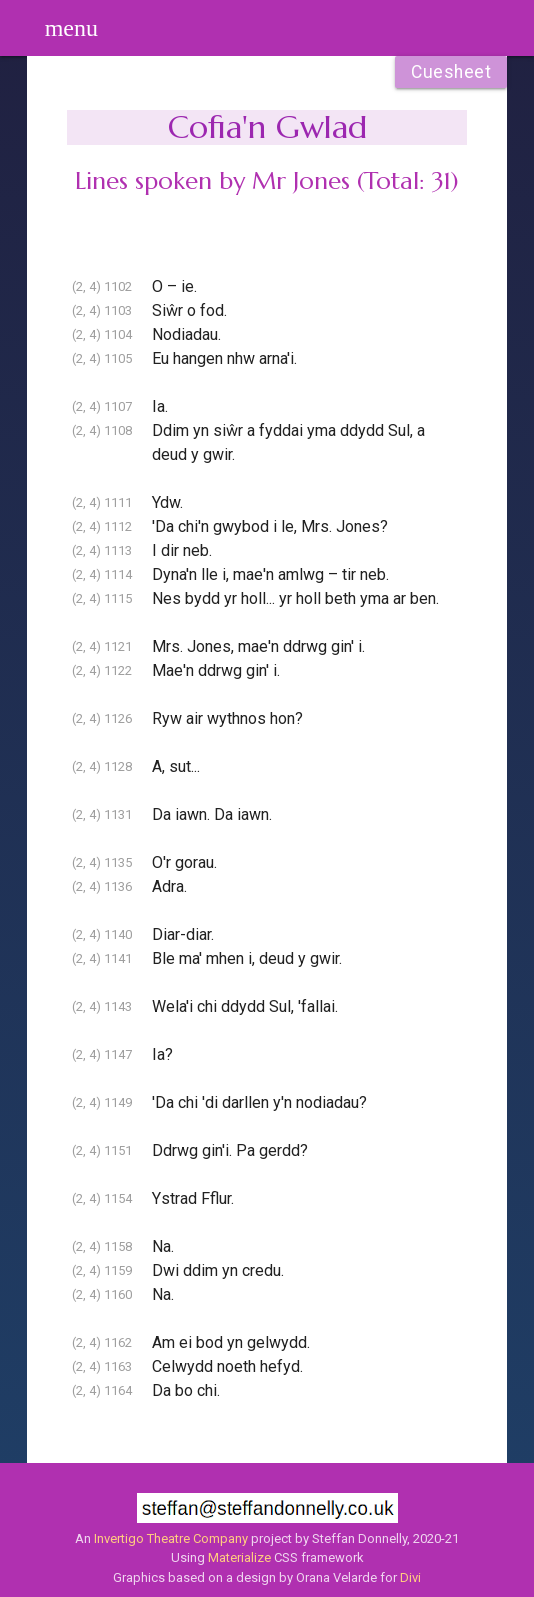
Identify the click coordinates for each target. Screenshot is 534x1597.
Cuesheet (451, 72)
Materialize (239, 1557)
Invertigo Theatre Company (171, 1538)
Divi (410, 1577)
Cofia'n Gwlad (267, 127)
